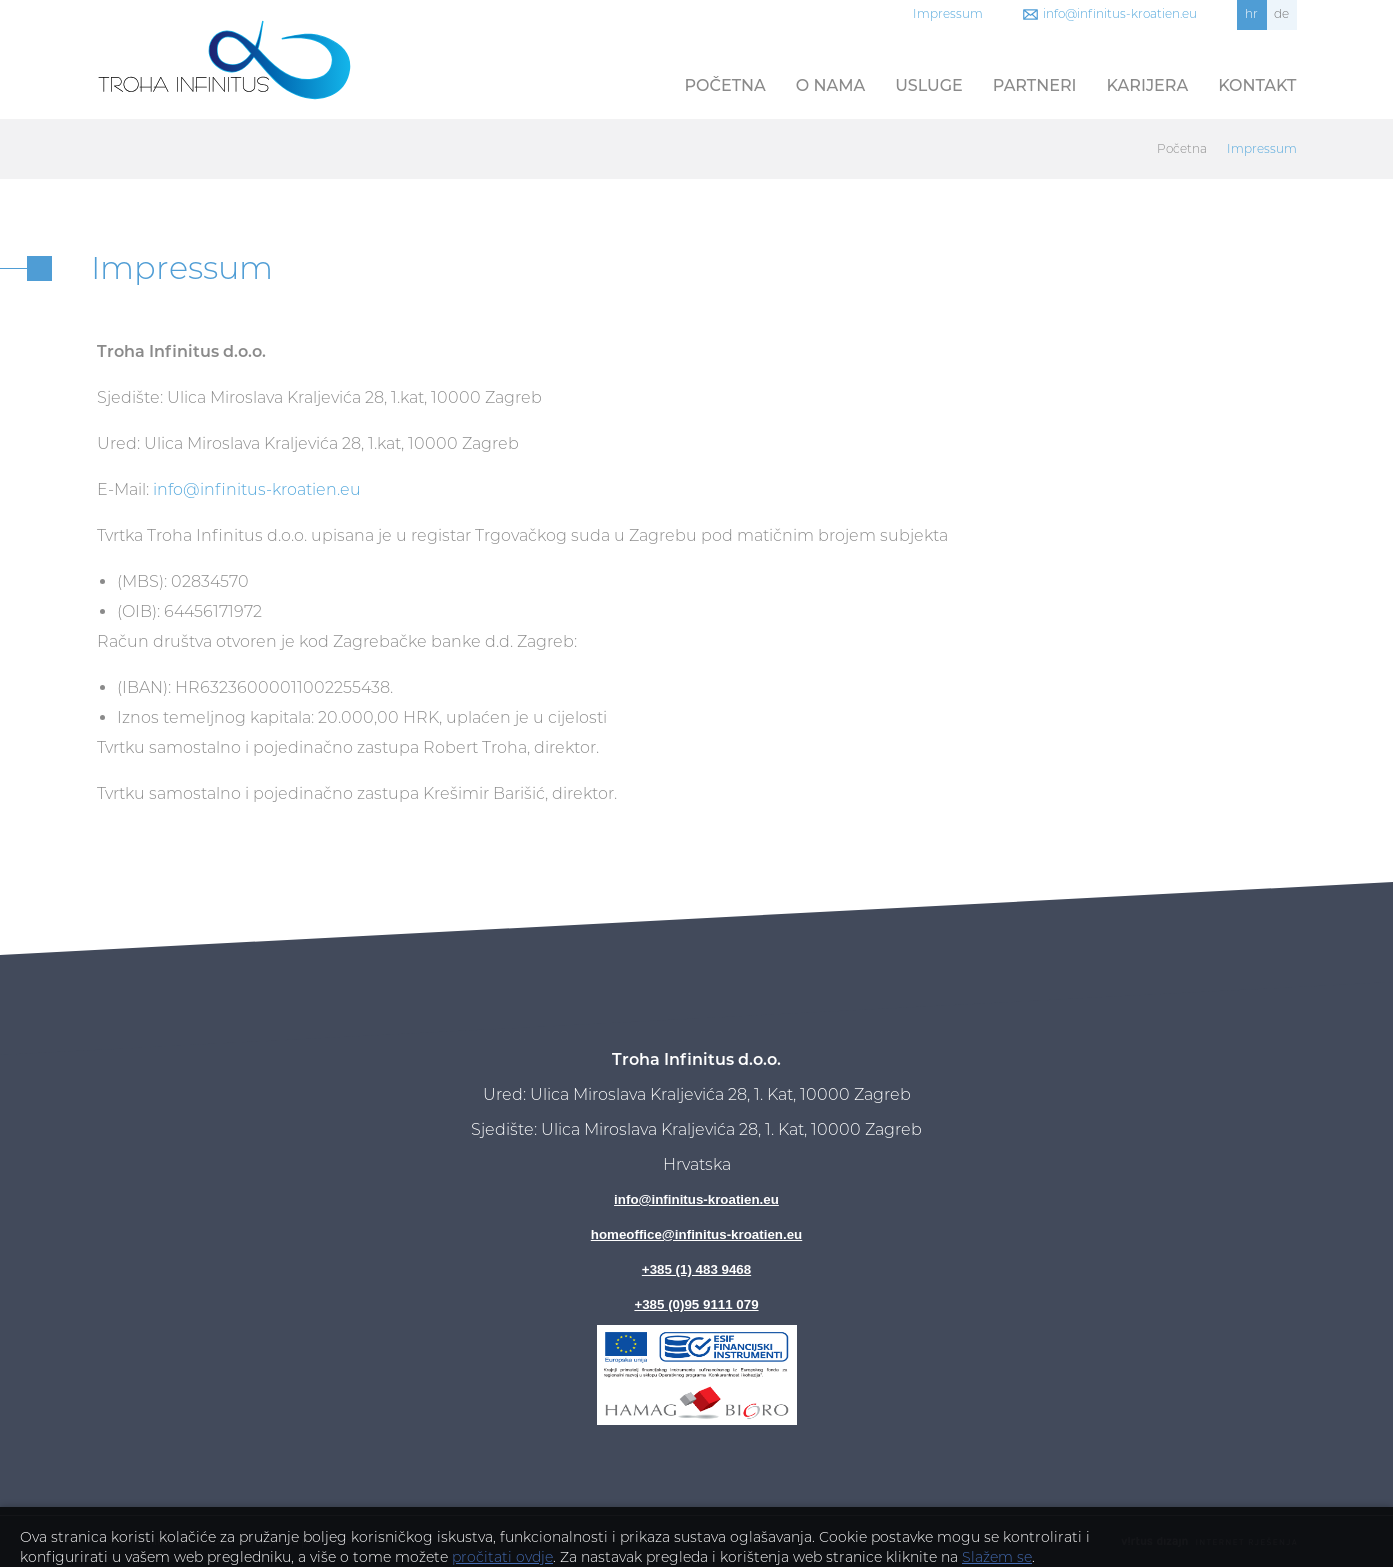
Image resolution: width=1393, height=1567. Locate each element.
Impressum (948, 13)
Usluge (929, 85)
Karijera (1148, 85)
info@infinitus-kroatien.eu (1120, 13)
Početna (725, 85)
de (1281, 13)
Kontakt (1257, 85)
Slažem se (997, 1557)
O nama (830, 85)
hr (1251, 13)
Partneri (1035, 85)
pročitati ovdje (502, 1557)
